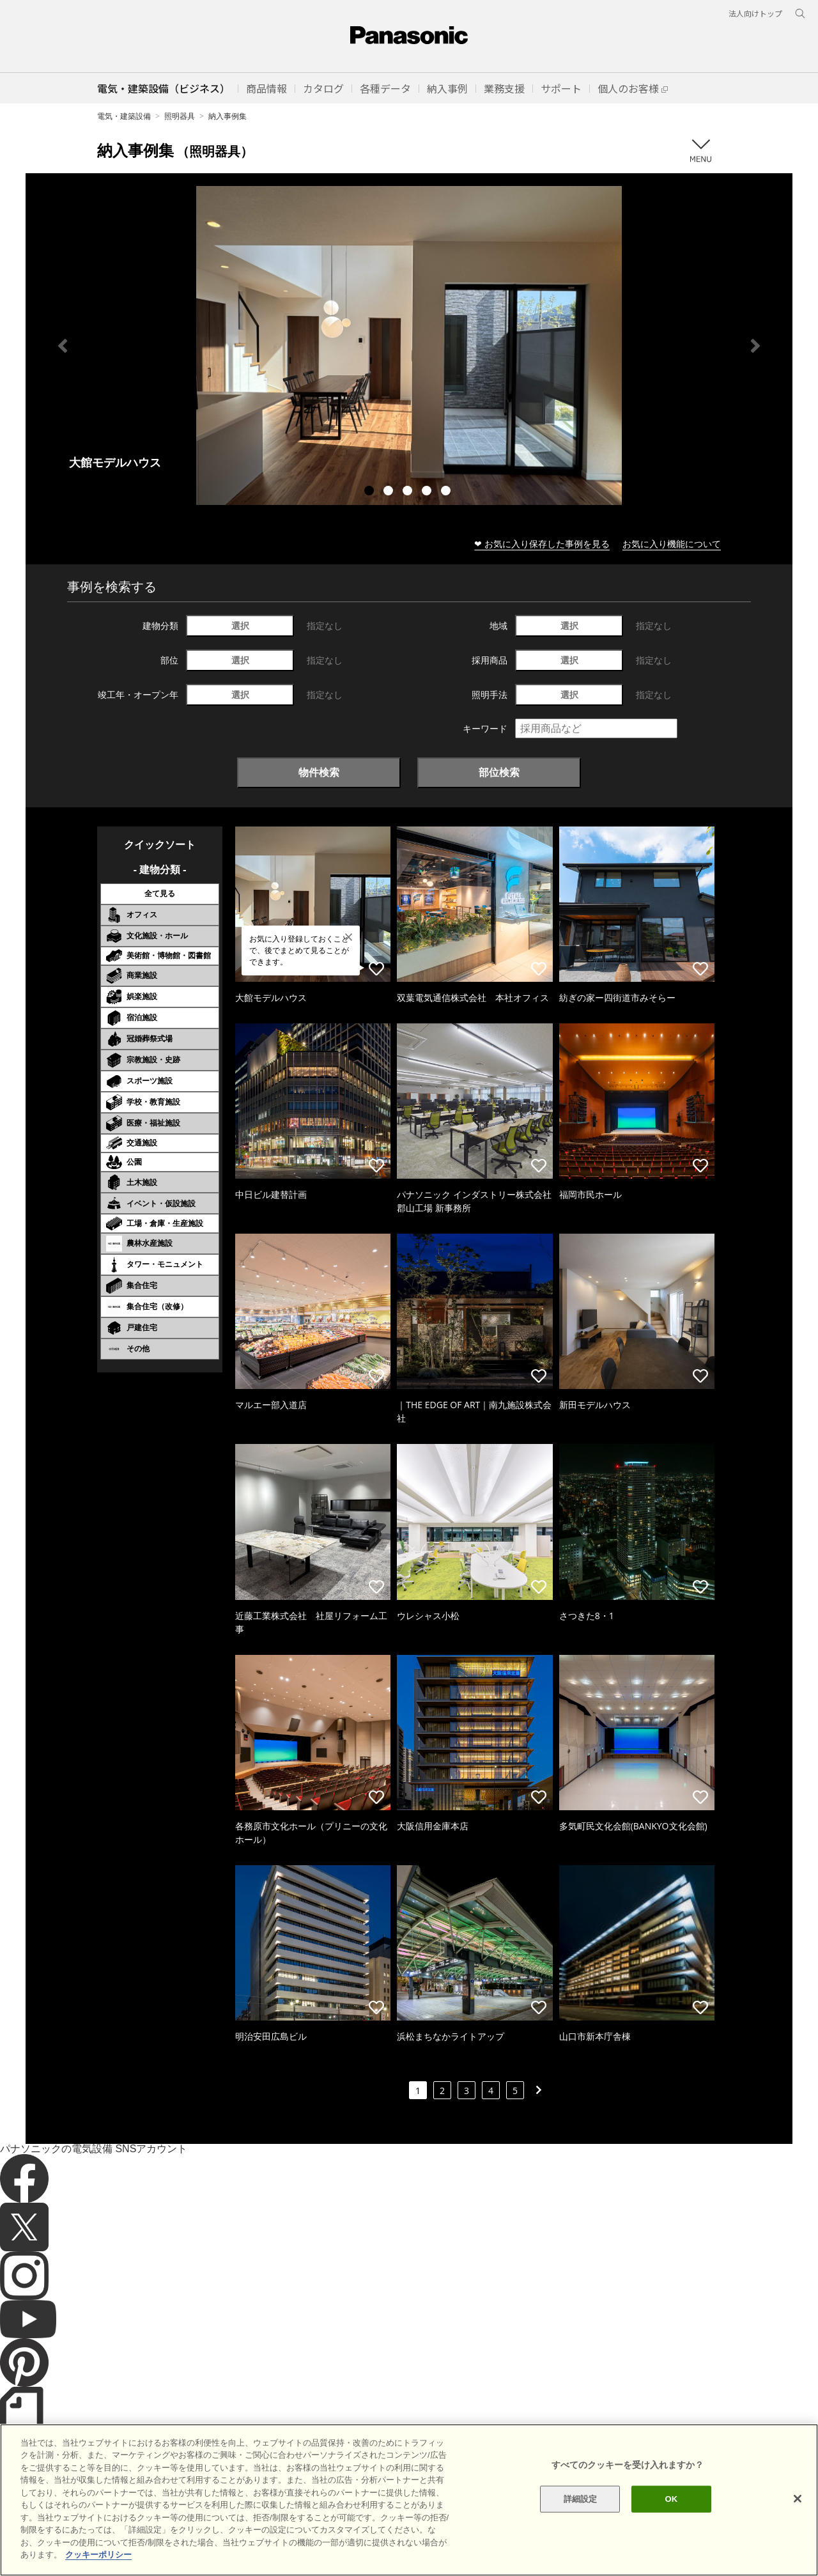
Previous (62, 346)
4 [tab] (428, 492)
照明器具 (179, 116)
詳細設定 (581, 2542)
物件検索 (318, 772)
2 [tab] (389, 492)
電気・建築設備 (124, 116)
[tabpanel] (409, 345)
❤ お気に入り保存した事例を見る (542, 544)
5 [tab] (447, 492)
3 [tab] (409, 492)
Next (755, 346)
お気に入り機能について (671, 544)
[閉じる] (797, 2542)
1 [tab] (370, 492)
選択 (240, 625)
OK (671, 2542)
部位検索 (499, 772)
